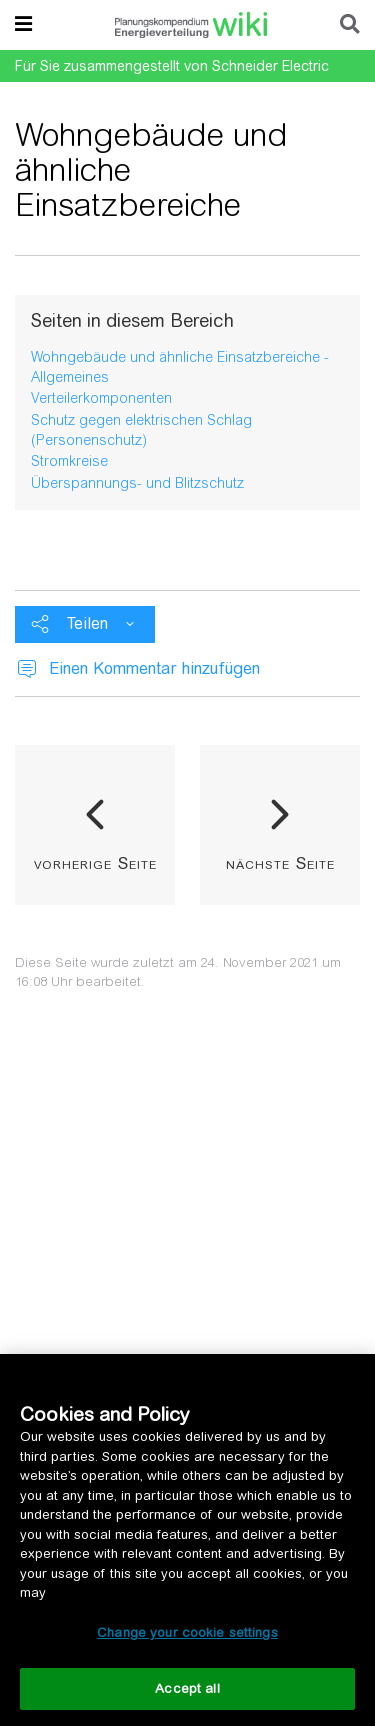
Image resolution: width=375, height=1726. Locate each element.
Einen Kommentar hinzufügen (154, 668)
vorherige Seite (95, 863)
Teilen (87, 623)
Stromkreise (69, 461)
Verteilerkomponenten (101, 398)
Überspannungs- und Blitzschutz (137, 483)
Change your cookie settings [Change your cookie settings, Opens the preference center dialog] (187, 1632)
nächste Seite (280, 863)
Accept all (187, 1688)
